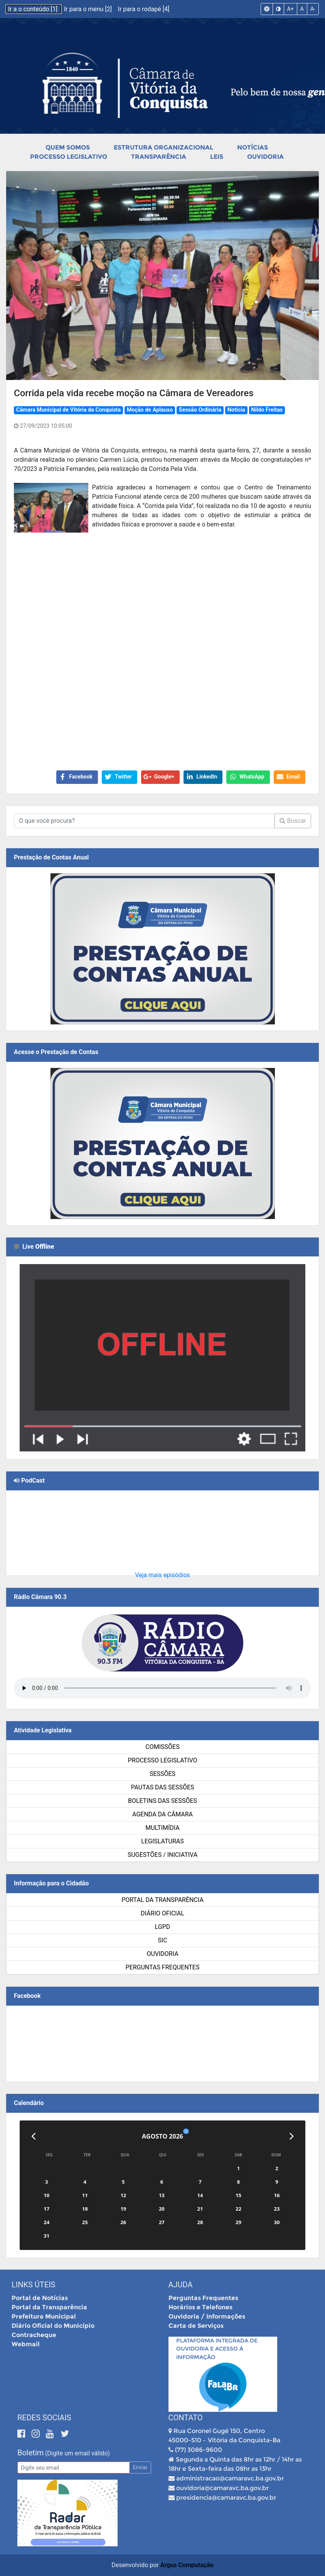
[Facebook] (22, 2433)
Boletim (30, 2452)
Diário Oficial (162, 1913)
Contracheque (34, 2335)
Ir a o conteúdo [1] (33, 9)
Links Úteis (33, 2284)
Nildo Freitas (267, 410)
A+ (290, 9)
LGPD (162, 1926)
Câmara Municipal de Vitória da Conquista (68, 410)
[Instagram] (37, 2433)
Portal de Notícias (40, 2298)
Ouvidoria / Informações (206, 2316)
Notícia (236, 410)
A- (312, 9)
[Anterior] (33, 2136)
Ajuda (180, 2284)
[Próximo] (292, 2136)
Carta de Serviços (196, 2325)
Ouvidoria (265, 156)
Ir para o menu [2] (88, 9)
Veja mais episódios (162, 1575)
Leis (216, 156)
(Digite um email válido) (77, 2453)
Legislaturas (162, 1841)
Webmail (26, 2344)
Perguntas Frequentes (163, 1967)
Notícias (252, 147)
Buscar (293, 820)
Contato (185, 2417)
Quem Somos (67, 147)
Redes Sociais (44, 2417)
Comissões (162, 1746)
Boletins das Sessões (162, 1800)
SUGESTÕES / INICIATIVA (162, 1854)
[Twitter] (65, 2433)
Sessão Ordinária (200, 410)
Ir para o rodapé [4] (143, 9)
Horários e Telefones (200, 2307)
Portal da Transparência (162, 1899)
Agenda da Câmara (162, 1814)
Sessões (162, 1773)
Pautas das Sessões (162, 1787)
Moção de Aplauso (150, 410)
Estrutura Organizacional (163, 147)
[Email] (73, 2467)
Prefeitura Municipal (44, 2316)
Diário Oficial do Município (53, 2325)
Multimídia (162, 1827)
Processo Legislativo (68, 156)
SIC (162, 1940)
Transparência (158, 156)
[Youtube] (51, 2433)
